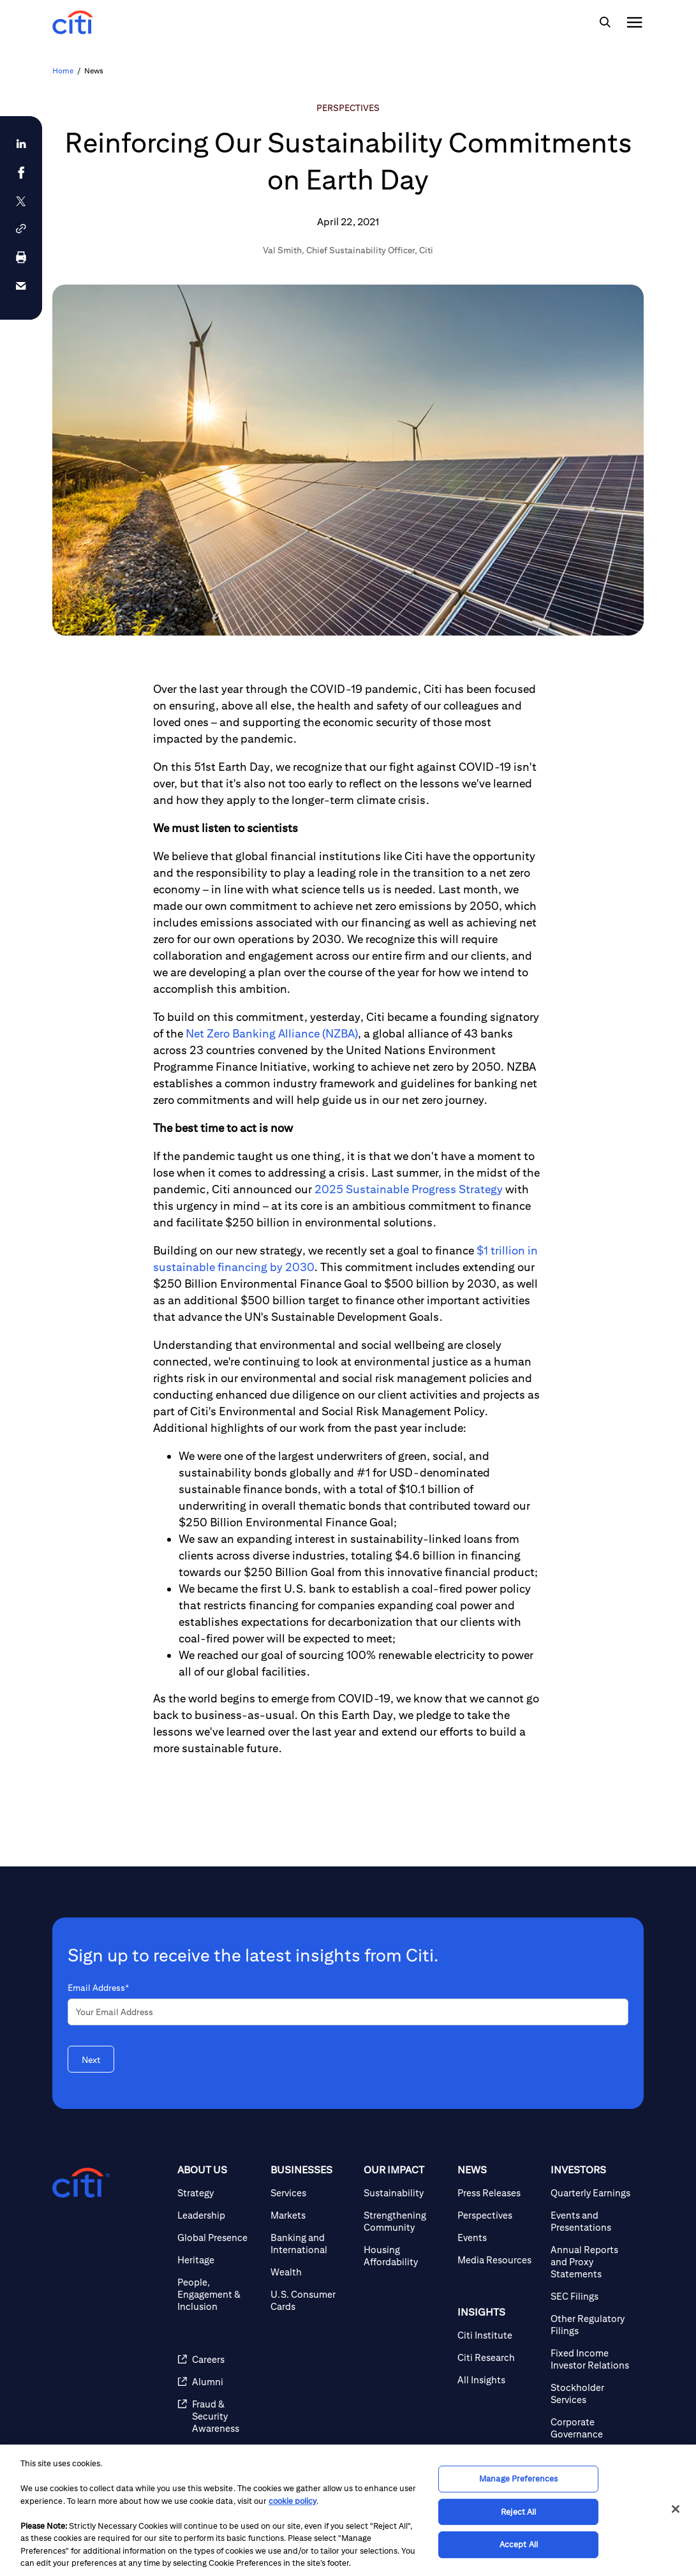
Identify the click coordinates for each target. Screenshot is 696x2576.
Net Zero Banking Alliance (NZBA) (272, 1033)
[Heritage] (218, 2260)
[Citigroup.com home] (81, 2182)
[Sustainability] (405, 2193)
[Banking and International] (311, 2243)
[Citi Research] (498, 2357)
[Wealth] (311, 2272)
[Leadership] (218, 2215)
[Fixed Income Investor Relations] (592, 2359)
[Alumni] (218, 2382)
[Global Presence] (218, 2237)
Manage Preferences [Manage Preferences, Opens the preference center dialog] (518, 2478)
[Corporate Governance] (592, 2428)
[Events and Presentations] (592, 2221)
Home (62, 70)
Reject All (518, 2512)
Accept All (519, 2544)
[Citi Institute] (498, 2335)
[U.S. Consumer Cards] (311, 2300)
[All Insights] (498, 2380)
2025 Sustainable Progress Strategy (409, 1189)
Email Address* (98, 1988)
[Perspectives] (498, 2215)
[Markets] (311, 2215)
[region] (348, 2510)
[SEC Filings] (592, 2296)
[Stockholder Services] (592, 2393)
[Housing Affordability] (405, 2256)
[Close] (676, 2509)
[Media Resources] (498, 2260)
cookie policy (292, 2501)
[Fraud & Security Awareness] (218, 2416)
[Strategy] (218, 2193)
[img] (604, 22)
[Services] (311, 2193)
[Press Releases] (498, 2193)
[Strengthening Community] (405, 2221)
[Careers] (218, 2359)
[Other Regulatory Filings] (592, 2324)
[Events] (498, 2237)
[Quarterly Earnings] (592, 2193)
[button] (21, 228)
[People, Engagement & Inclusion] (218, 2294)
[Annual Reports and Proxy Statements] (592, 2262)
